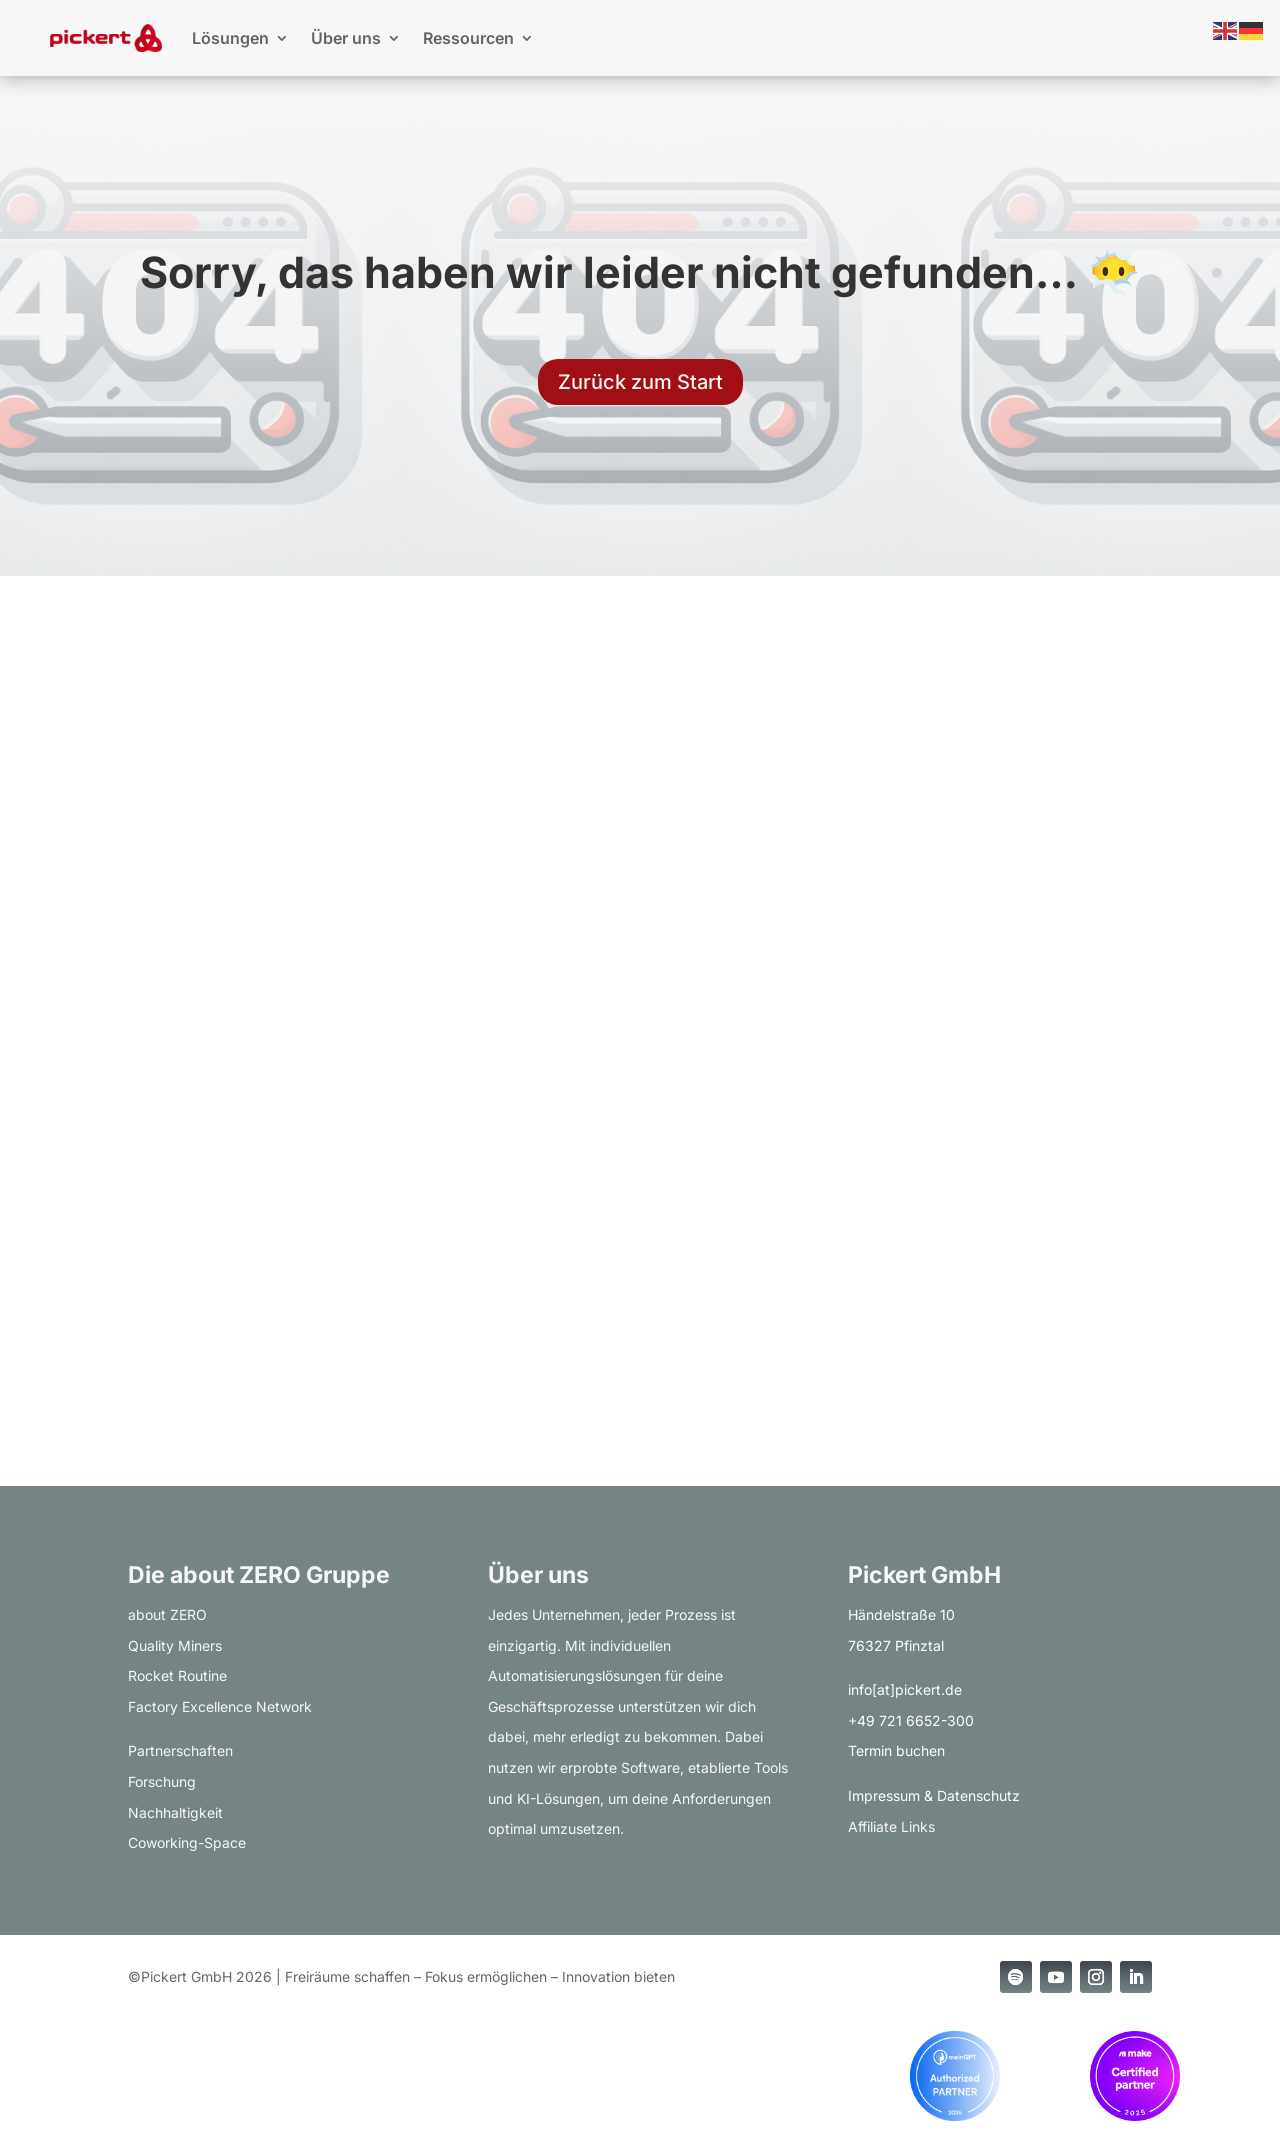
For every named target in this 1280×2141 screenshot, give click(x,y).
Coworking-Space (187, 1842)
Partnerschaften (180, 1750)
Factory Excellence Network (220, 1706)
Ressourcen (468, 38)
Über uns (346, 38)
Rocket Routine (177, 1675)
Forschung (162, 1781)
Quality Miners (175, 1645)
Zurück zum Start (640, 382)
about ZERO (167, 1614)
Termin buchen (896, 1750)
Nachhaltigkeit (175, 1812)
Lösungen (230, 38)
